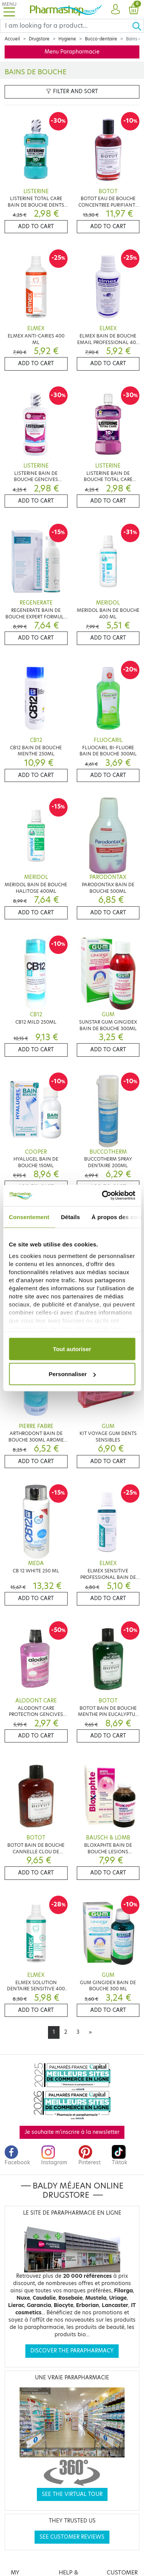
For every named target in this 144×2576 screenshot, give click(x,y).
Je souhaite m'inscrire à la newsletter (72, 2132)
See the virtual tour (72, 2494)
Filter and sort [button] (72, 91)
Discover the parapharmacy (72, 2350)
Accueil (12, 39)
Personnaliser (72, 1374)
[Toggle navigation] (9, 9)
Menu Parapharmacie (72, 51)
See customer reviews (72, 2537)
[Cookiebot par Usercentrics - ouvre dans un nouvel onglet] (102, 1196)
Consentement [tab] (29, 1216)
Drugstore (39, 39)
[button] (115, 9)
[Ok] (138, 26)
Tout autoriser (72, 1348)
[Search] (66, 26)
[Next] (90, 2032)
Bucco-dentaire (101, 39)
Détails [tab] (70, 1216)
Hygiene (67, 39)
